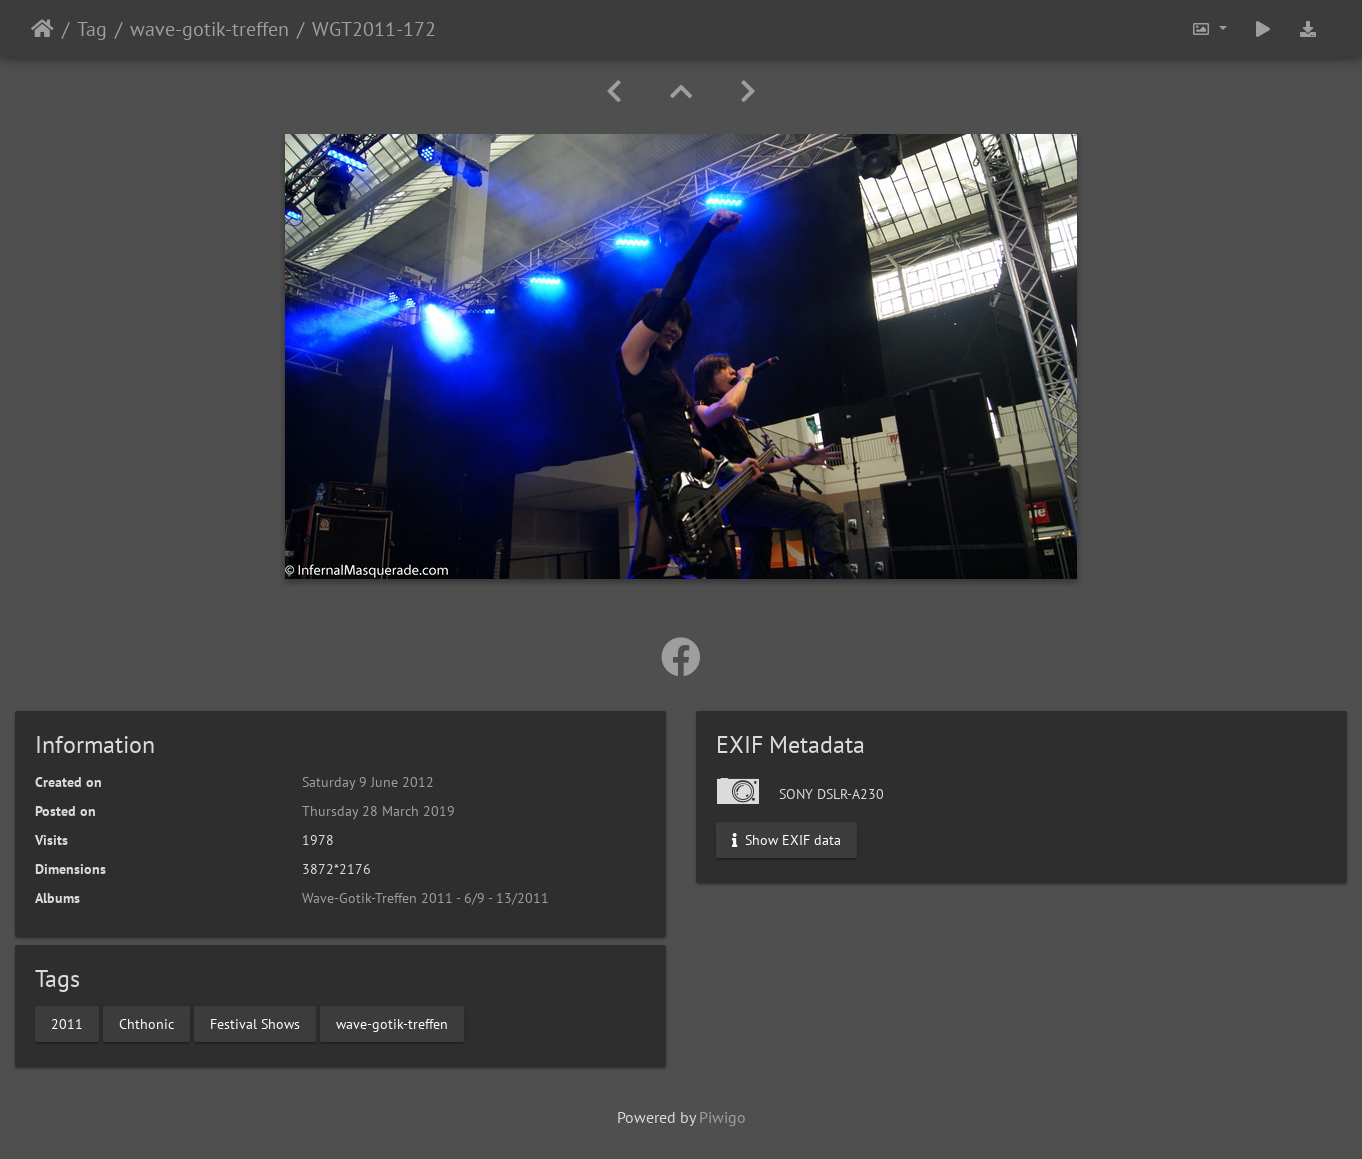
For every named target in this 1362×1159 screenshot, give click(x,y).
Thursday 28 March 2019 (378, 811)
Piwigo (722, 1117)
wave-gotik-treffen (209, 29)
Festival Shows (255, 1023)
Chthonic (146, 1023)
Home (42, 29)
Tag (92, 29)
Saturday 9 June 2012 (368, 782)
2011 (67, 1023)
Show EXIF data (786, 840)
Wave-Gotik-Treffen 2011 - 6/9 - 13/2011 (425, 898)
